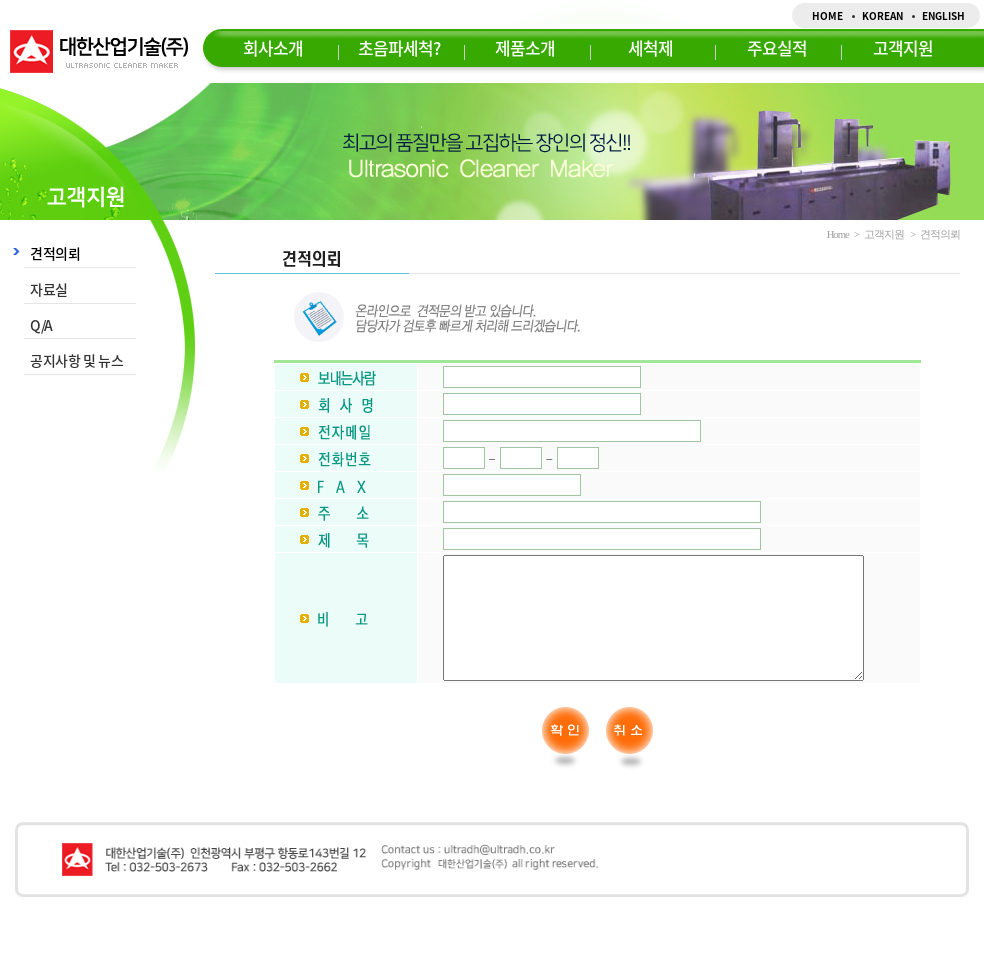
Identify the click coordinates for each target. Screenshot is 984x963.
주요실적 (777, 47)
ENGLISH (943, 15)
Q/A (41, 325)
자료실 (49, 289)
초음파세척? (399, 47)
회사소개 (273, 47)
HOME (827, 15)
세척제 (650, 47)
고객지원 (903, 47)
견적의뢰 (55, 253)
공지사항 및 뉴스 (76, 360)
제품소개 (525, 47)
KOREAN (882, 15)
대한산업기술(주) (99, 51)
